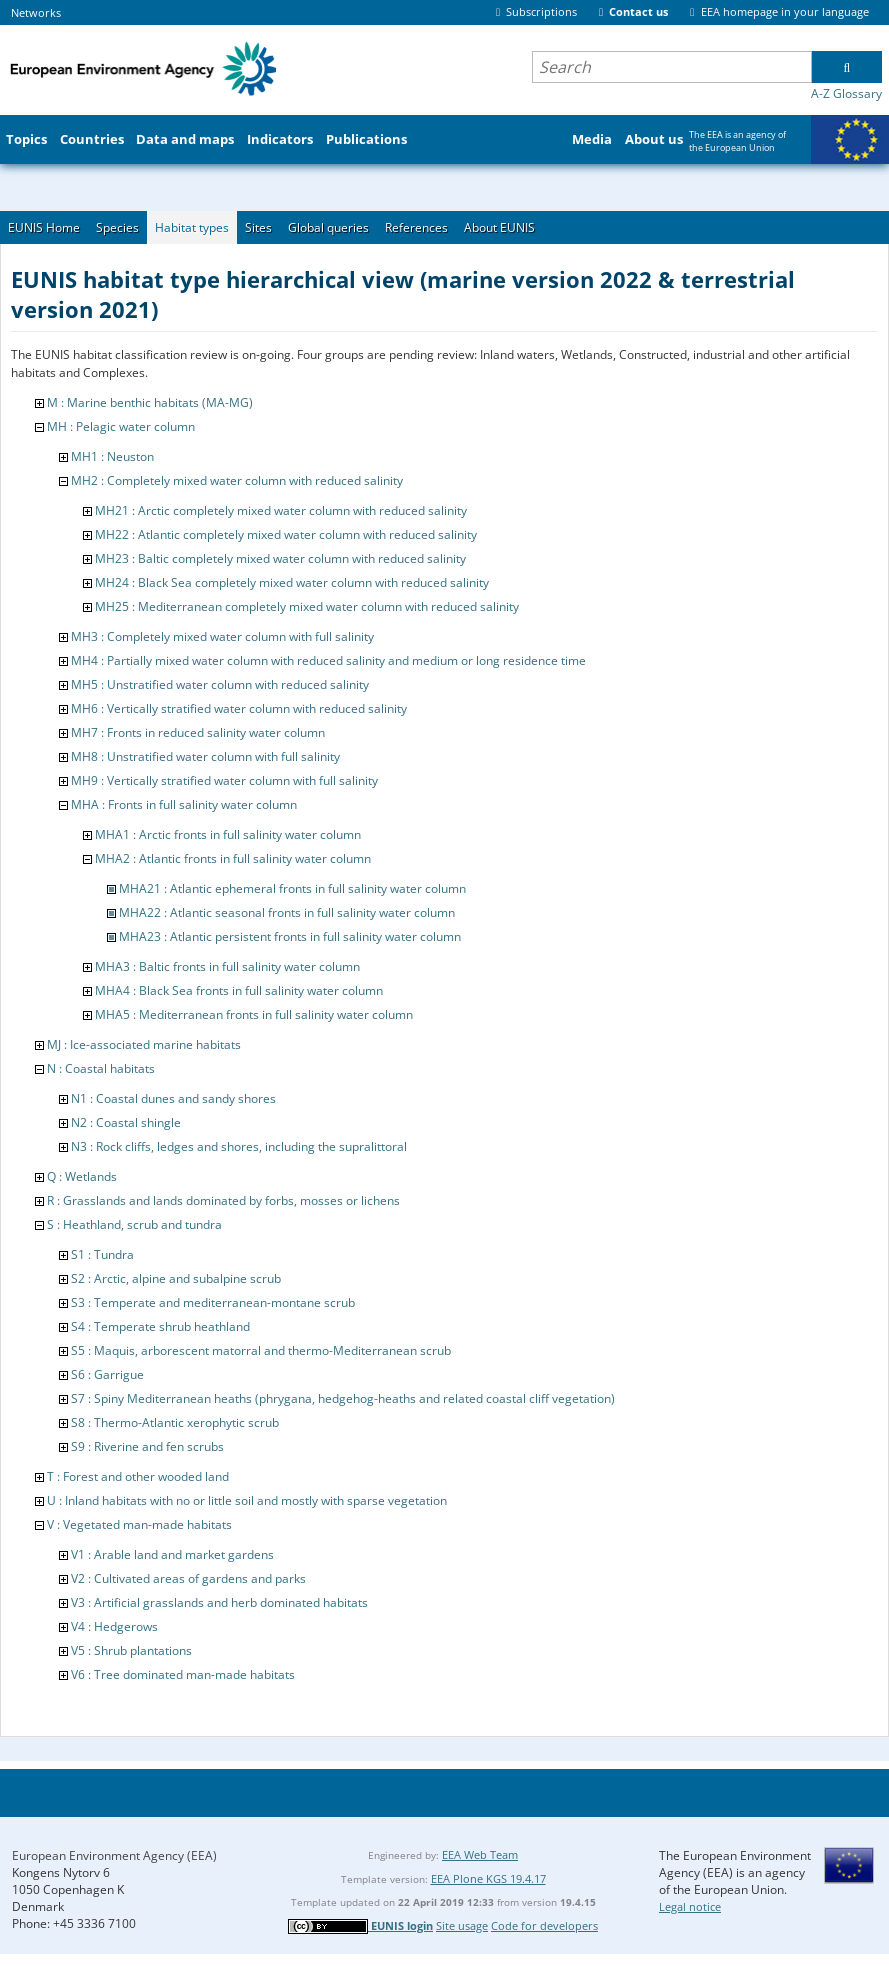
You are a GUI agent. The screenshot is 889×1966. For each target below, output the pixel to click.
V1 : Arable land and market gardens (172, 1554)
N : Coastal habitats (101, 1068)
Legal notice (690, 1906)
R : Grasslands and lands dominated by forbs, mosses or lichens (223, 1200)
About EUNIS (499, 227)
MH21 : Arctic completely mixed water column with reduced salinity (281, 510)
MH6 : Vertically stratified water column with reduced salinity (239, 708)
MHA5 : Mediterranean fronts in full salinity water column (254, 1014)
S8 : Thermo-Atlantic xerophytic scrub (175, 1422)
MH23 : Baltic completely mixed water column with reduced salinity (280, 558)
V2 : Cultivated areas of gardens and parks (188, 1578)
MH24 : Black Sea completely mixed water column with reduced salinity (292, 582)
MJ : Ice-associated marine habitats (144, 1044)
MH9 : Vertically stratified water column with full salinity (224, 780)
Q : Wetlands (82, 1176)
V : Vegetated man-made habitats (139, 1524)
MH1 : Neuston (112, 456)
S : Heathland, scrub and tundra (134, 1224)
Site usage (462, 1925)
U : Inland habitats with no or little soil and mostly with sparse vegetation (247, 1500)
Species (117, 227)
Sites (258, 227)
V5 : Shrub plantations (131, 1650)
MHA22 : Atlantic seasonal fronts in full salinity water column (287, 912)
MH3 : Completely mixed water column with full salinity (222, 636)
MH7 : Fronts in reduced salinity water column (198, 732)
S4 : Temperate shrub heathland (160, 1326)
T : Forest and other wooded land (138, 1476)
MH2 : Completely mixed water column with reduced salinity (237, 480)
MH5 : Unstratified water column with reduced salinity (220, 684)
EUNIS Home (44, 227)
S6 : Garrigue (107, 1374)
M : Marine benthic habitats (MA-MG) (150, 402)
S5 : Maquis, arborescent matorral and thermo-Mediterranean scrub (261, 1350)
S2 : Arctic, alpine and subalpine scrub (176, 1278)
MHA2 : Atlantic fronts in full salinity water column (233, 858)
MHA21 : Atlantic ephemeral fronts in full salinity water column (292, 888)
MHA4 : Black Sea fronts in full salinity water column (239, 990)
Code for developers (544, 1925)
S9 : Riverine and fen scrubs (147, 1446)
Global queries (328, 227)
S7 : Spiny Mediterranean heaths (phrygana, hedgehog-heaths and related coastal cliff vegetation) (343, 1398)
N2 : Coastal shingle (126, 1122)
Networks (36, 12)
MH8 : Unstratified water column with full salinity (205, 756)
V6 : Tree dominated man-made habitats (183, 1674)
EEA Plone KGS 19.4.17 (488, 1878)
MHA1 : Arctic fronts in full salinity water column (228, 834)
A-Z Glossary (846, 93)
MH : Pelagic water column (121, 426)
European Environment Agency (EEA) (114, 1855)
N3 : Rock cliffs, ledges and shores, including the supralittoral (239, 1146)
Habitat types (192, 227)
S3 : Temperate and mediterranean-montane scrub (213, 1302)
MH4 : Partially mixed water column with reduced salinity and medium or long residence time (328, 660)
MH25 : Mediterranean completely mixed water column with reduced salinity (307, 606)
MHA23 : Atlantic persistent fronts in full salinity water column (290, 936)
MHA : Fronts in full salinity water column (184, 804)
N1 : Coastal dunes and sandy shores (173, 1098)
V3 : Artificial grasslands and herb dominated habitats (219, 1602)
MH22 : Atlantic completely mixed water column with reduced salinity (286, 534)
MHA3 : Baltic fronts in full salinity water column (227, 966)
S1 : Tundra (102, 1254)
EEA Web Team (480, 1854)
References (416, 227)
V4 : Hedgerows (114, 1626)
